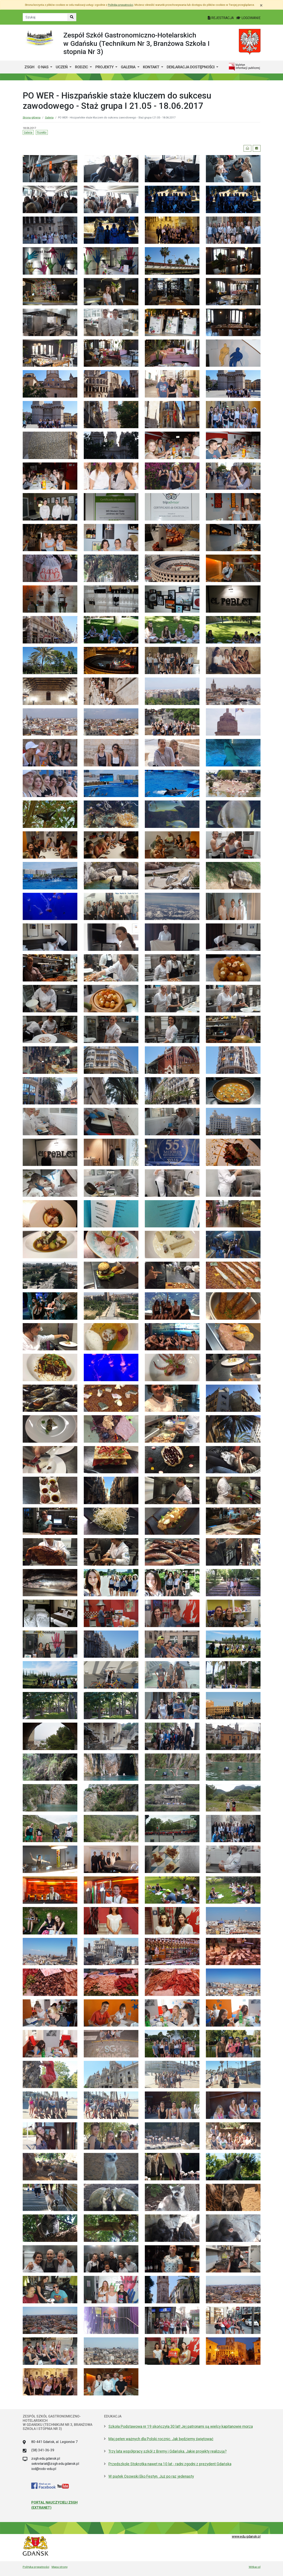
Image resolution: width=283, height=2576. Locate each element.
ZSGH (29, 67)
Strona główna (31, 117)
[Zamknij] (261, 5)
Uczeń (62, 67)
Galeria (49, 117)
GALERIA (128, 67)
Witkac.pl (255, 2567)
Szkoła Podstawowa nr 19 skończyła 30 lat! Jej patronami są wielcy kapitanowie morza (180, 2426)
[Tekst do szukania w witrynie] (45, 17)
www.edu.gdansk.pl (246, 2536)
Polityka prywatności (36, 2567)
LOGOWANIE (248, 18)
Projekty (104, 67)
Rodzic (82, 67)
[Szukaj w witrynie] (71, 17)
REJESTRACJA (221, 18)
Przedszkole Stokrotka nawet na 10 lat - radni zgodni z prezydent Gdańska (169, 2464)
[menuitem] (45, 67)
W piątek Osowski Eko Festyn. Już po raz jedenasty (151, 2476)
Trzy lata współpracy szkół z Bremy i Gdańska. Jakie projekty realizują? (167, 2451)
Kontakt (151, 67)
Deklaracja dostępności (191, 67)
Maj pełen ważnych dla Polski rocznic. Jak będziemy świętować (160, 2439)
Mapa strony (59, 2567)
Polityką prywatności (120, 4)
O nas (43, 67)
